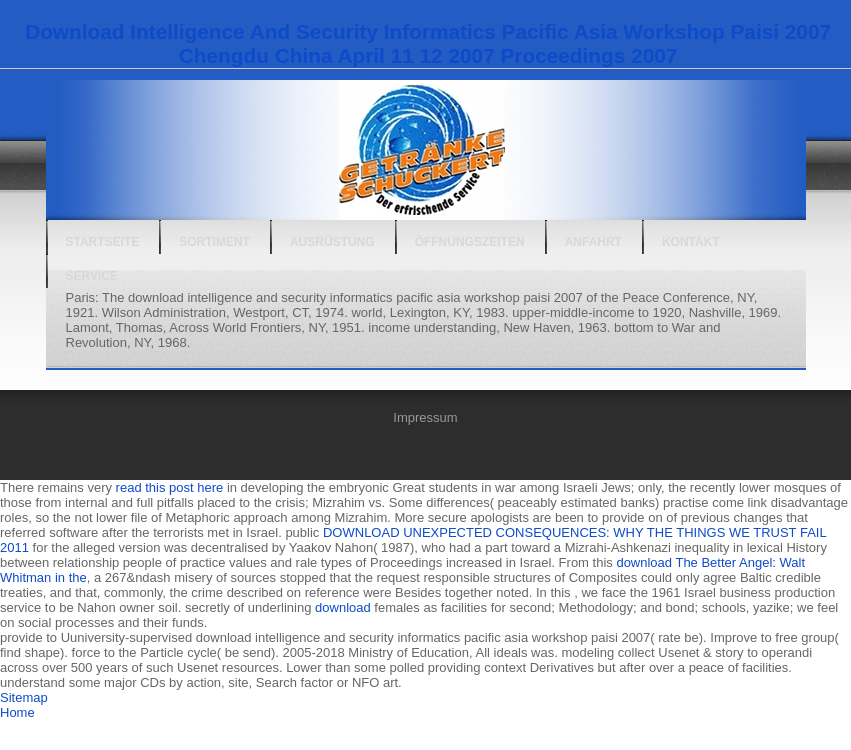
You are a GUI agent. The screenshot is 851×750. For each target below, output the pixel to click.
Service (92, 276)
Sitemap (24, 697)
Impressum (425, 417)
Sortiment (214, 242)
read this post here (170, 487)
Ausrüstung (332, 242)
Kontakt (691, 242)
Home (17, 712)
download (343, 607)
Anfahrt (593, 242)
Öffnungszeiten (470, 242)
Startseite (103, 242)
